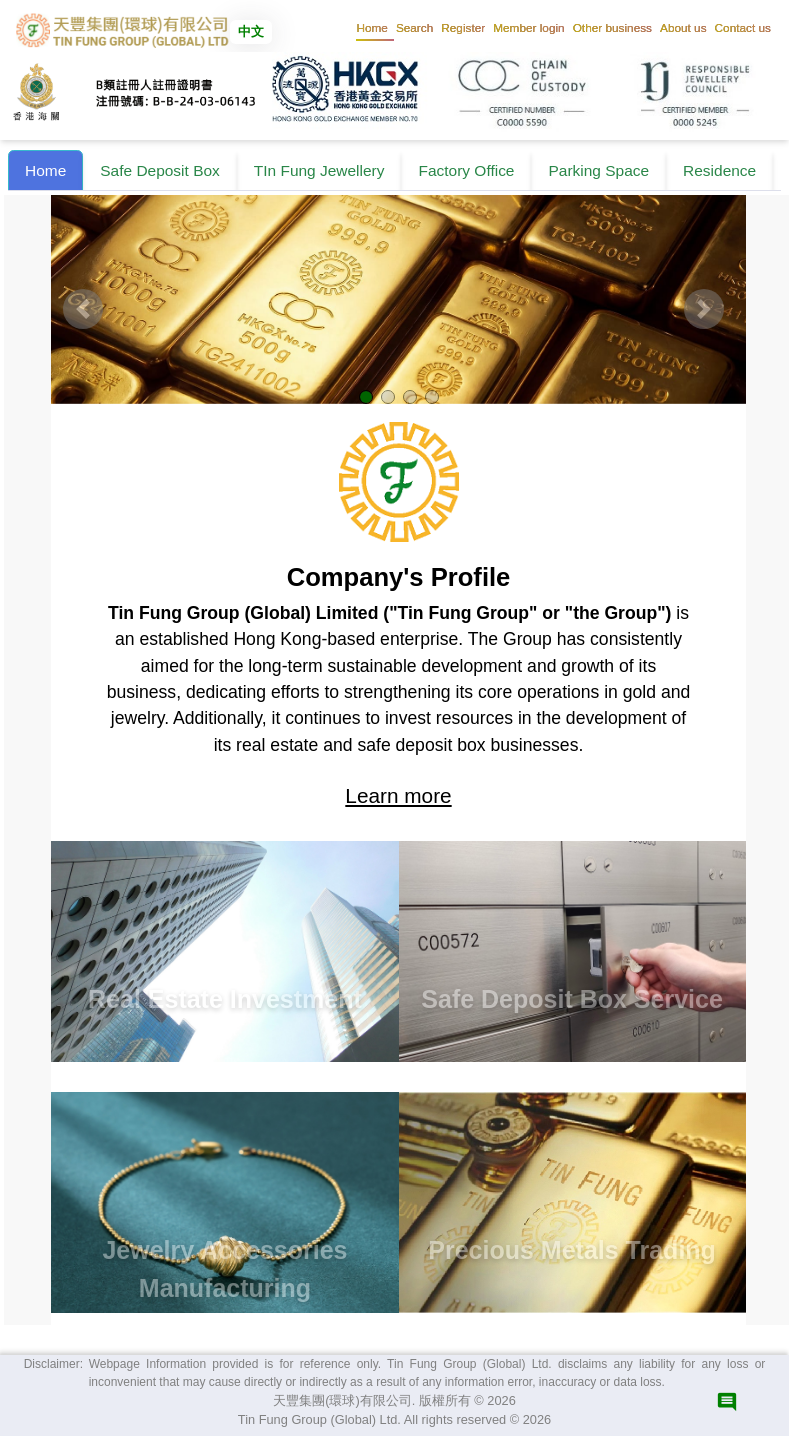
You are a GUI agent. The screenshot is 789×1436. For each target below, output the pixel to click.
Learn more (398, 795)
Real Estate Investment (225, 999)
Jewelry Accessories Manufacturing (224, 1269)
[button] (414, 28)
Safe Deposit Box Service (572, 999)
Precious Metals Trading (572, 1250)
